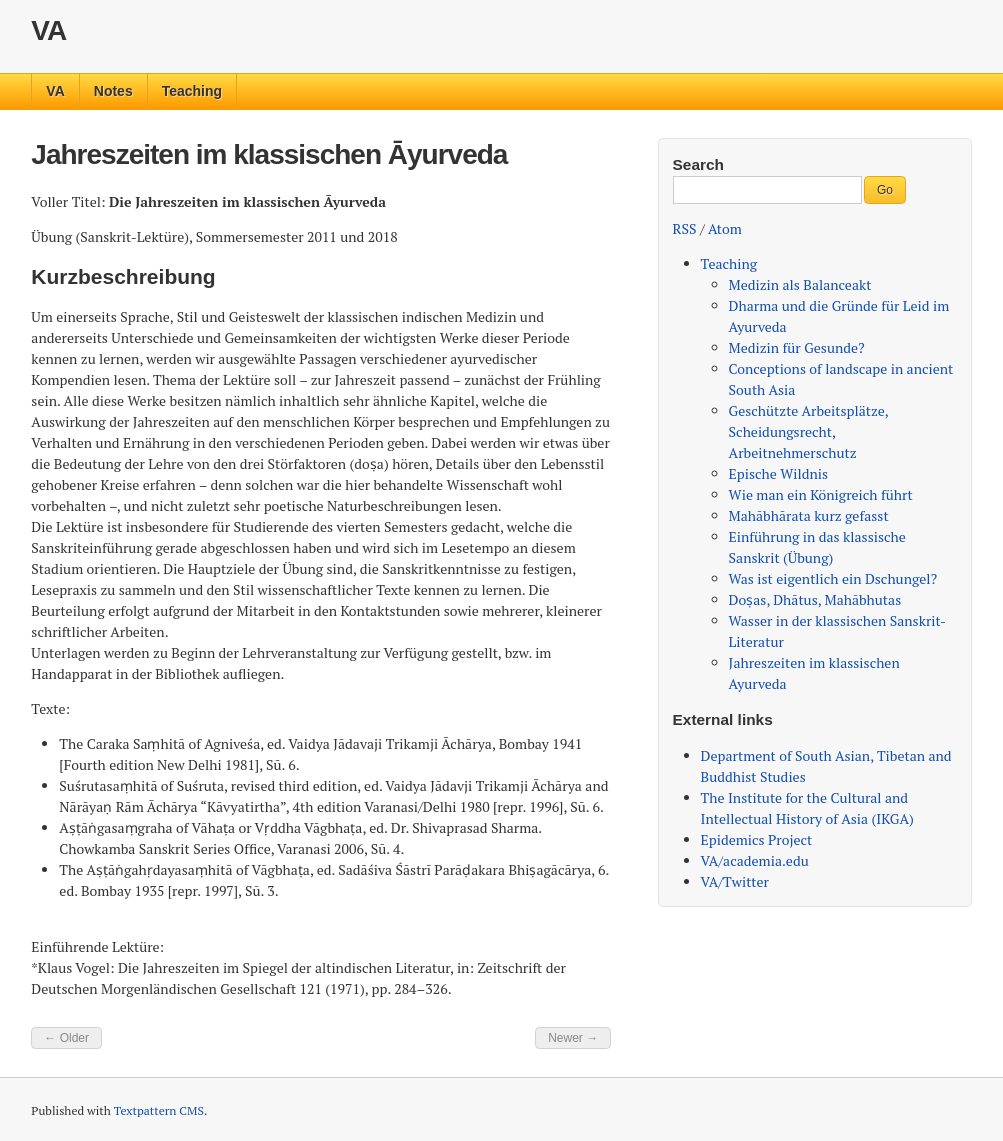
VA (48, 30)
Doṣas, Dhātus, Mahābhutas (815, 599)
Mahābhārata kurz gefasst (809, 515)
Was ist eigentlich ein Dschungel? (833, 578)
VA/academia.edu (755, 860)
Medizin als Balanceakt (800, 284)
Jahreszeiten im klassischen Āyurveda (269, 154)
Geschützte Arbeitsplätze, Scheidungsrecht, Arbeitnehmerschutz (808, 431)
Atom (725, 228)
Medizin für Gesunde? (797, 347)
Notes (113, 91)
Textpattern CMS (159, 1110)
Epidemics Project (757, 839)
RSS (685, 228)
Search (698, 164)
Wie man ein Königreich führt (821, 494)
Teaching (192, 91)
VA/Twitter (735, 881)
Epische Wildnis (778, 473)
